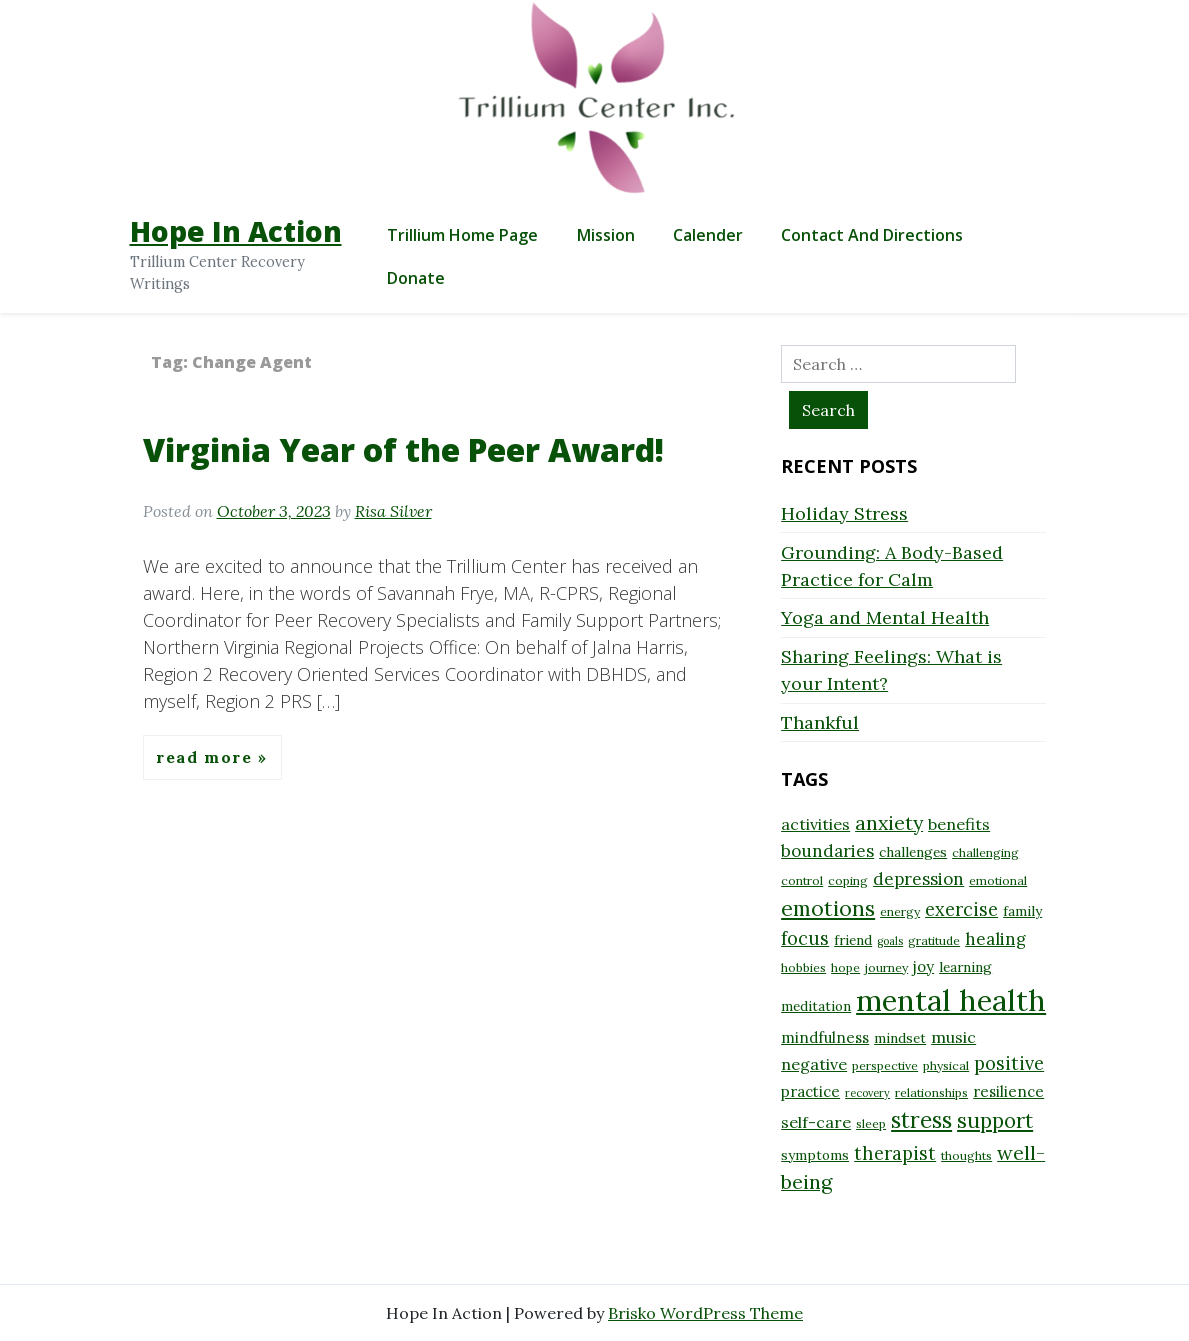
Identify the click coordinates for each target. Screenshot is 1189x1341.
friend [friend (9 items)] (853, 940)
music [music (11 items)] (953, 1037)
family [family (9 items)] (1022, 911)
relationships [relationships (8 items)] (931, 1092)
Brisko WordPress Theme (705, 1313)
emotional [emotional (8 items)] (998, 880)
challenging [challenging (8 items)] (985, 852)
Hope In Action (236, 231)
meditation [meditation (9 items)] (816, 1006)
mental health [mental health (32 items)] (951, 1000)
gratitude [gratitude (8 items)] (934, 940)
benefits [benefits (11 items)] (959, 824)
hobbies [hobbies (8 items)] (803, 967)
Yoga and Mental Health (885, 617)
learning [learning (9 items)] (965, 967)
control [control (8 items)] (802, 880)
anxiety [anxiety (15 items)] (889, 822)
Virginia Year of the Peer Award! (403, 449)
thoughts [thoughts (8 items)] (966, 1155)
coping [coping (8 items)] (848, 880)
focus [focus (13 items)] (805, 938)
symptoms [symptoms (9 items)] (815, 1155)
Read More (207, 757)
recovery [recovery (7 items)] (867, 1093)
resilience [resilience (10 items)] (1008, 1091)
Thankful (820, 722)
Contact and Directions (872, 235)
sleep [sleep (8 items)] (871, 1123)
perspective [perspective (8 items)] (885, 1065)
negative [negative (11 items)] (814, 1064)
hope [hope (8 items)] (845, 967)
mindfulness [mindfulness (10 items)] (825, 1037)
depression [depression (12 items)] (918, 879)
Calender (708, 235)
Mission (606, 235)
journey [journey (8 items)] (886, 967)
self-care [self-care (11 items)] (816, 1122)
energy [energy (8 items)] (900, 911)
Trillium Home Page (462, 235)
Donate (416, 278)
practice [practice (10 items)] (810, 1091)
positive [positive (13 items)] (1009, 1063)
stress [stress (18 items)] (921, 1120)
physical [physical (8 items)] (946, 1065)
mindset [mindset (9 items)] (900, 1038)
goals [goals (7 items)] (890, 941)
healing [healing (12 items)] (995, 939)
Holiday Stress (844, 513)
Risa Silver (393, 511)
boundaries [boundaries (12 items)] (827, 851)
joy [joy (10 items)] (923, 966)
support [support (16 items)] (995, 1120)
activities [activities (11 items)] (815, 824)
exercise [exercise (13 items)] (961, 909)
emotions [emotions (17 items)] (828, 908)
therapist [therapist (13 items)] (895, 1153)
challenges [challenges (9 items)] (913, 852)
